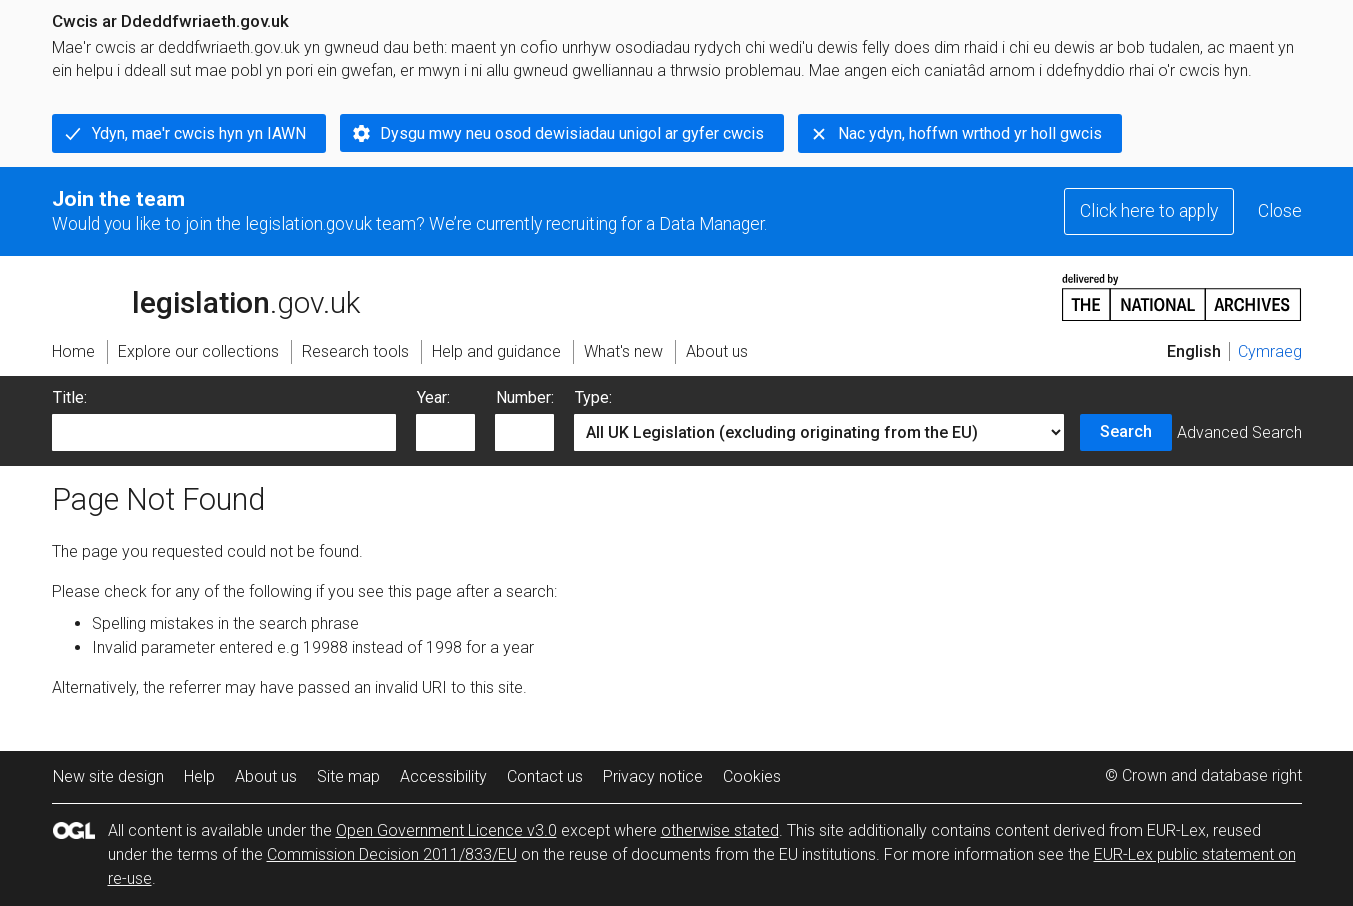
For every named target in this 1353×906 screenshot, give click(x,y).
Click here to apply (1149, 211)
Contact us (545, 776)
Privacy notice (653, 776)
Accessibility (443, 776)
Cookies (752, 776)
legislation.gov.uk (206, 296)
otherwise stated (720, 830)
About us (266, 776)
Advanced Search (1239, 432)
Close (1280, 211)
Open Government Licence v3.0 (446, 830)
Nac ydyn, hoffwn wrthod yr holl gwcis (970, 133)
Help (199, 776)
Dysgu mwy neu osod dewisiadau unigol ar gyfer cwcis (572, 133)
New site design (108, 776)
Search (1126, 431)
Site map (348, 776)
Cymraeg (1270, 351)
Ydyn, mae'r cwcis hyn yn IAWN (199, 133)
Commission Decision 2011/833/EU (392, 854)
